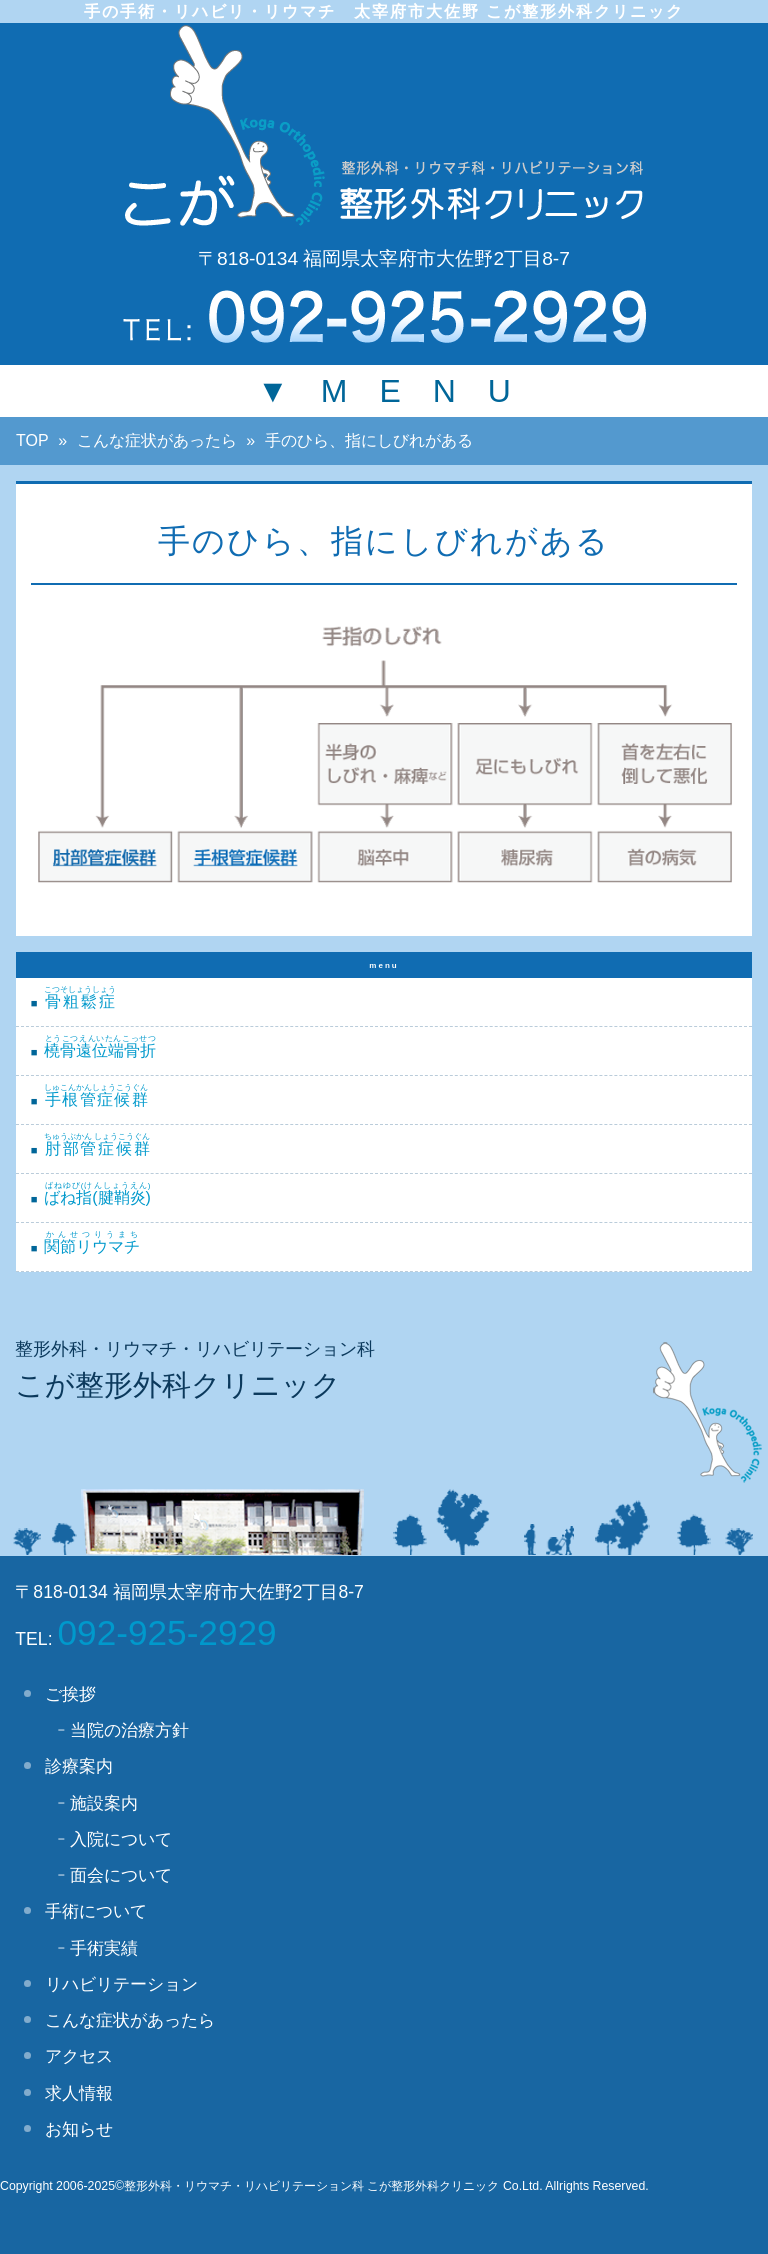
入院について (121, 1839)
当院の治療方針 (129, 1730)
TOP (32, 440)
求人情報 (79, 2093)
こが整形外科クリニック (178, 1385)
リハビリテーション (121, 1984)
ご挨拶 (70, 1694)
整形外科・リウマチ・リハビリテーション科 (195, 1349)
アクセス (79, 2056)
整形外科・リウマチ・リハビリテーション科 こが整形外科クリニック (311, 2186)
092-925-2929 (167, 1632)
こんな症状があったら (157, 440)
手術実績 (104, 1948)
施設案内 (104, 1803)
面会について (121, 1875)
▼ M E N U (384, 391)
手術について (96, 1911)
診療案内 (79, 1766)
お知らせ (79, 2129)
